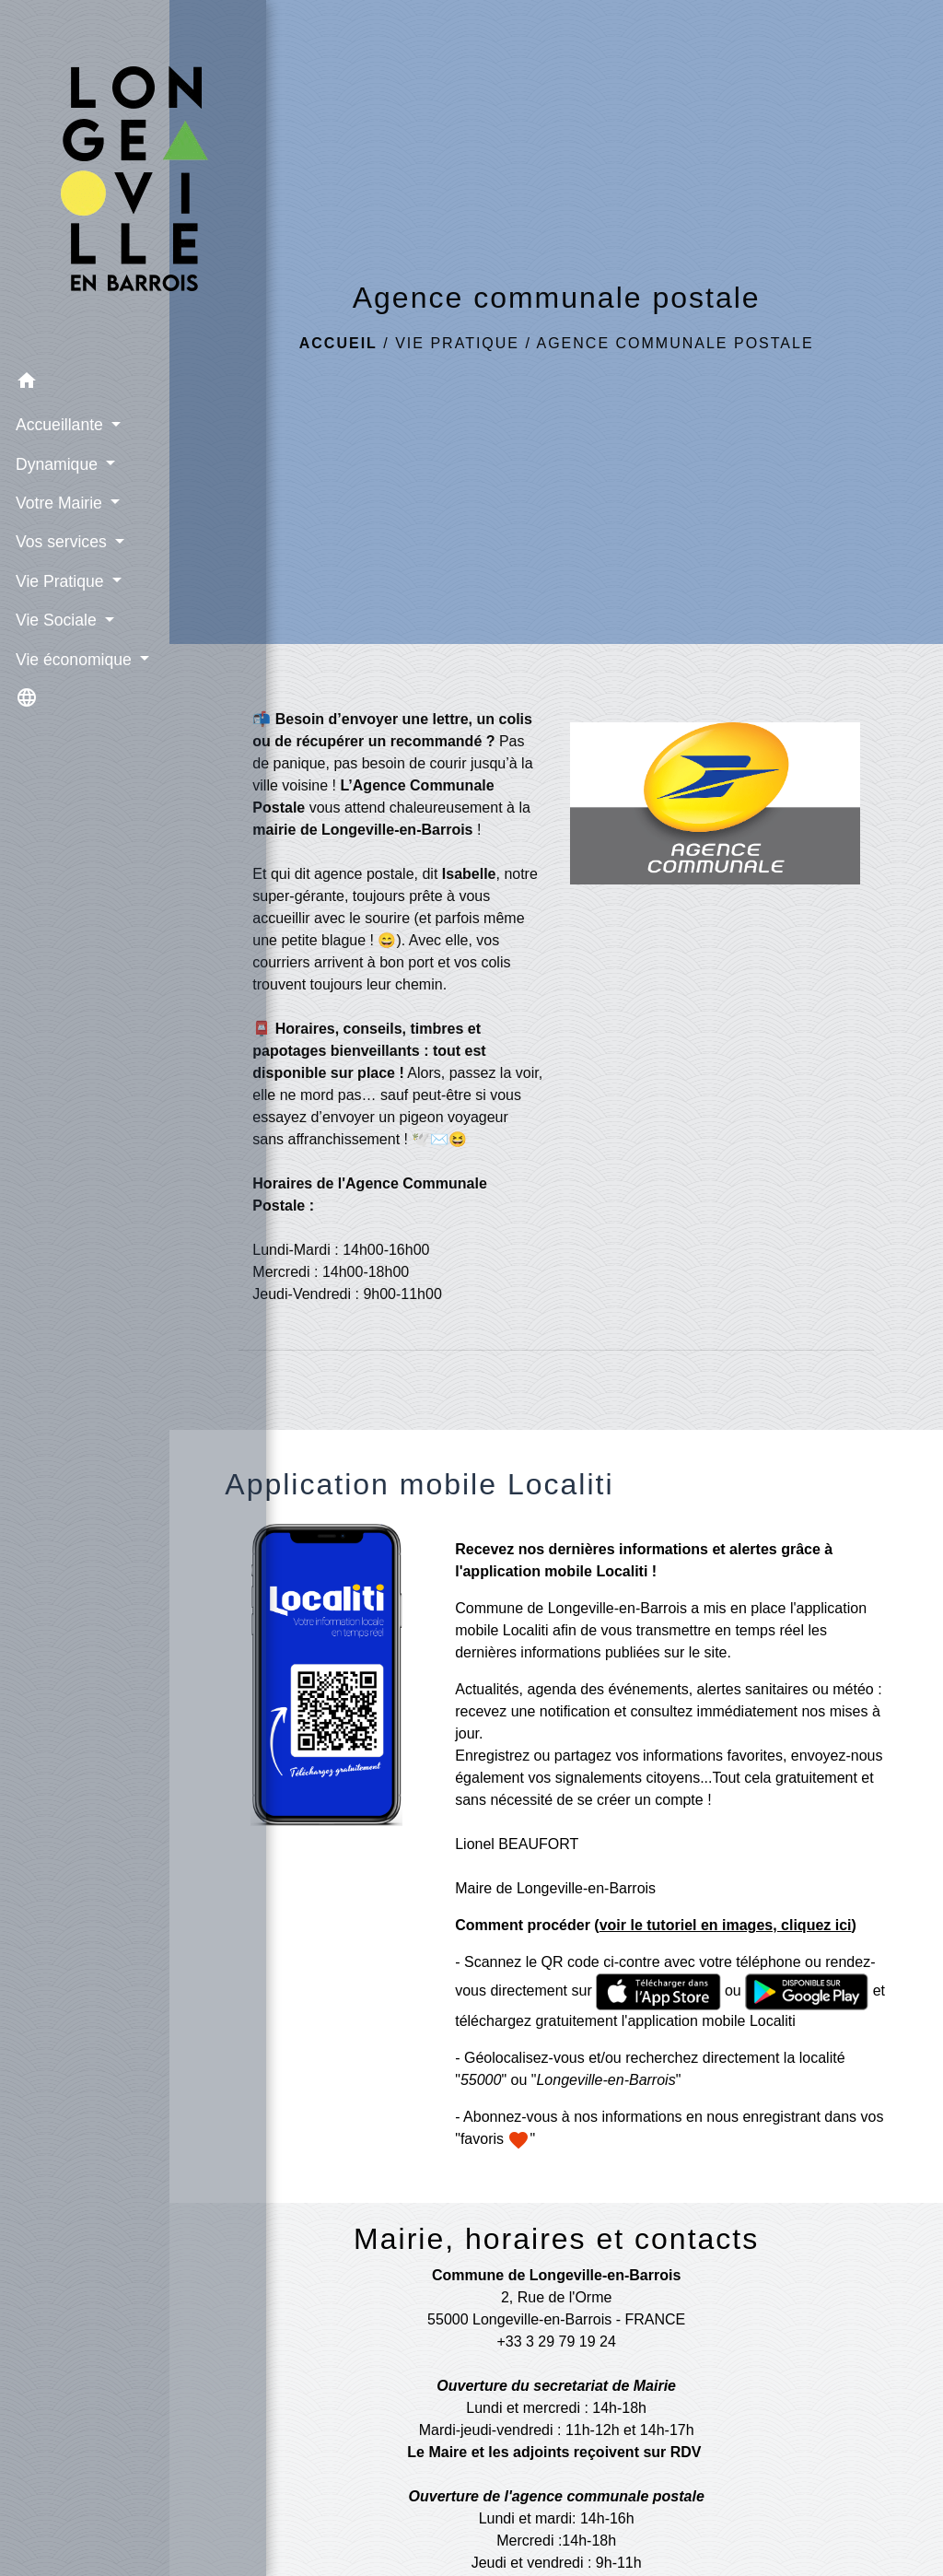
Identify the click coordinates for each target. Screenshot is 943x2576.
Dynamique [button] (57, 438)
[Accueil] (85, 168)
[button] (85, 358)
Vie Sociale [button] (56, 594)
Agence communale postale (674, 343)
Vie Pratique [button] (60, 555)
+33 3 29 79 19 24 (555, 2341)
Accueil (338, 343)
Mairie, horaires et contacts (556, 2238)
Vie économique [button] (74, 634)
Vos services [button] (62, 516)
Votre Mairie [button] (59, 477)
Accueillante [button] (60, 399)
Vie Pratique (457, 343)
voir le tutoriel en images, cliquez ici (726, 1925)
